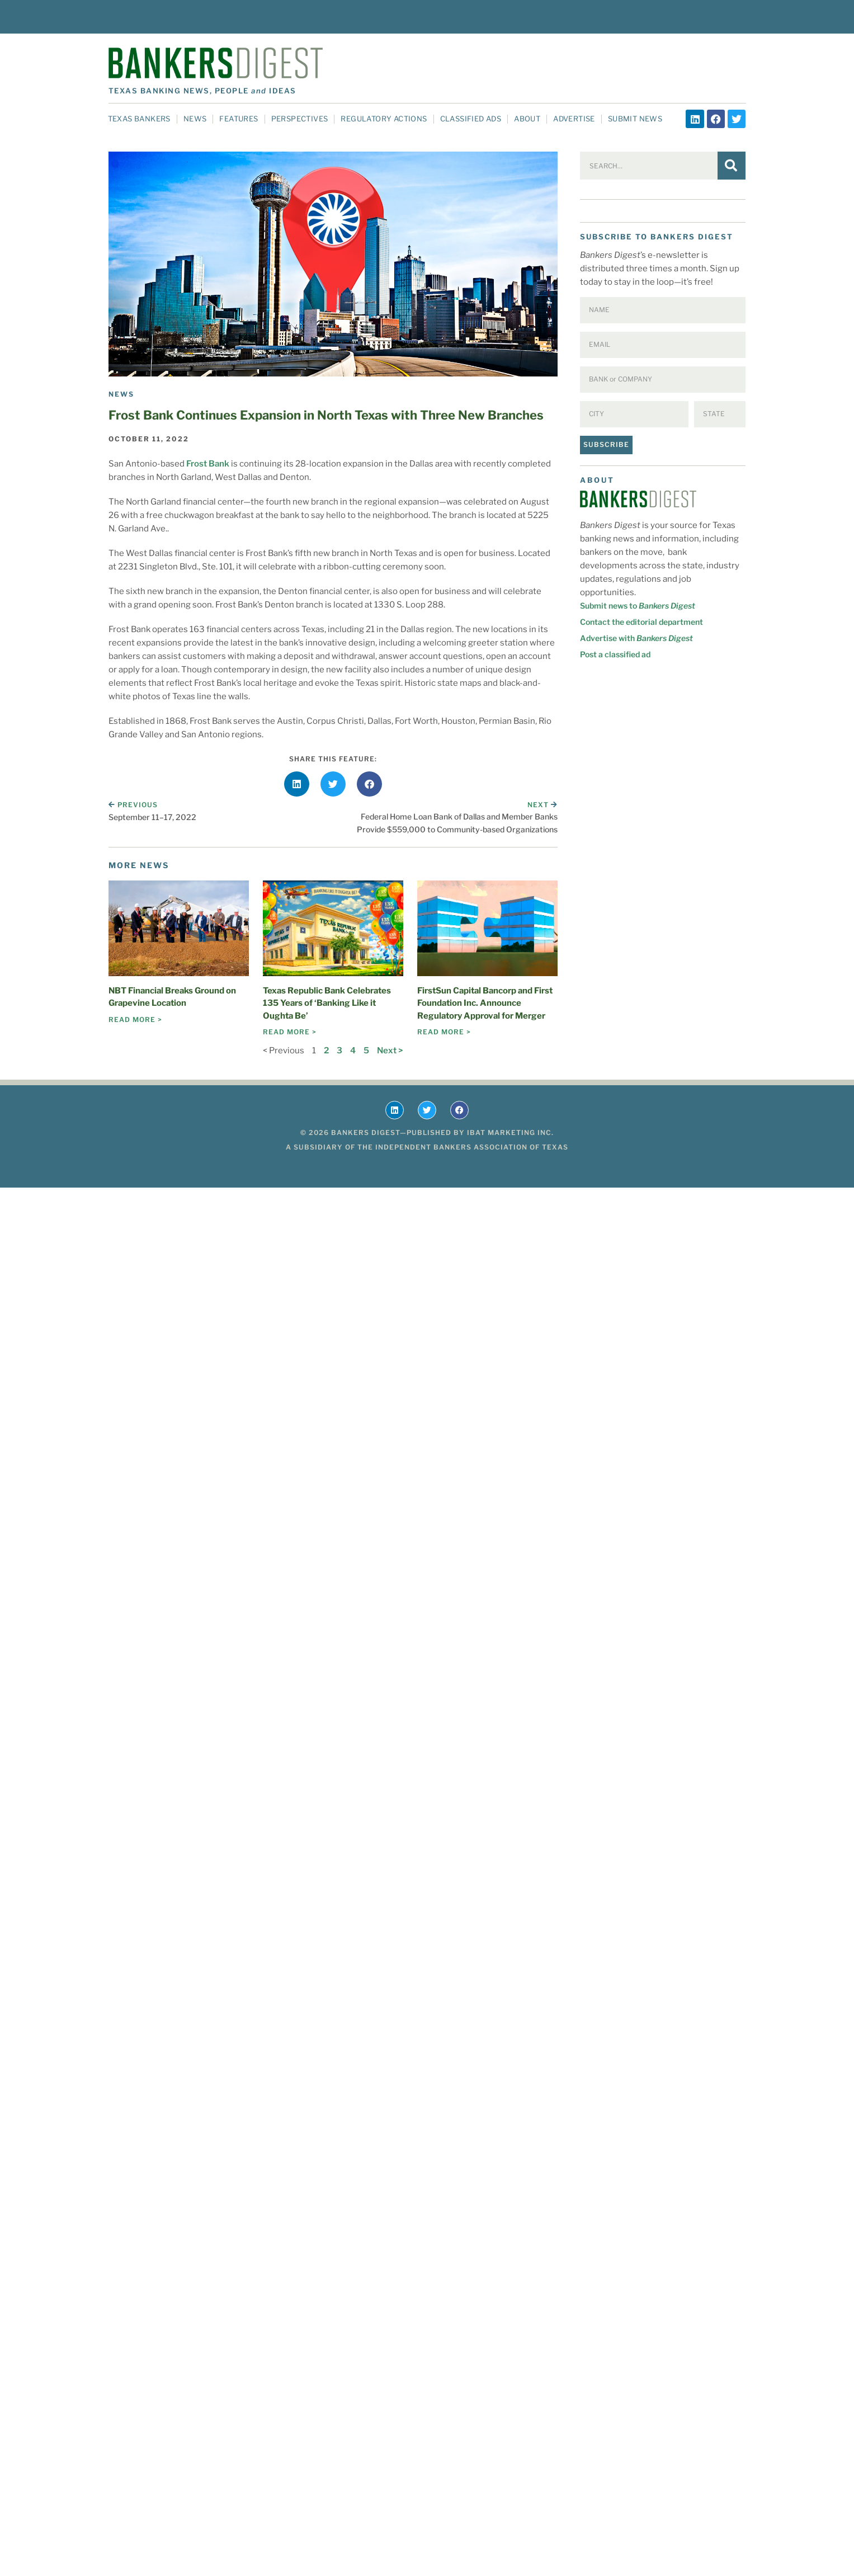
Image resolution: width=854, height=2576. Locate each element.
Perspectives (299, 118)
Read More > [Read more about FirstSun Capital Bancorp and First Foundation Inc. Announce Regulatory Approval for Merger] (444, 1032)
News (195, 118)
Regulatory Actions (384, 118)
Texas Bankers (139, 118)
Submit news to (637, 605)
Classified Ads (471, 118)
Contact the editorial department (641, 622)
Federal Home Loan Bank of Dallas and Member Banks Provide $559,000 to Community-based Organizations (457, 822)
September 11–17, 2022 (152, 817)
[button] (296, 784)
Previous (133, 804)
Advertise (574, 118)
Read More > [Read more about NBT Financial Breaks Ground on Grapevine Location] (135, 1019)
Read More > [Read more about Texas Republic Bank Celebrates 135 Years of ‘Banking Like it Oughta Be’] (290, 1032)
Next (542, 804)
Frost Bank (207, 464)
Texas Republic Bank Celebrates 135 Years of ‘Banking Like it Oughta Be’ (327, 1003)
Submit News (635, 118)
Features (238, 118)
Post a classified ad (615, 654)
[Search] (732, 166)
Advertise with (636, 638)
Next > (390, 1051)
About (527, 118)
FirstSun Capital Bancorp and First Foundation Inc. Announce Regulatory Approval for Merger (485, 1003)
